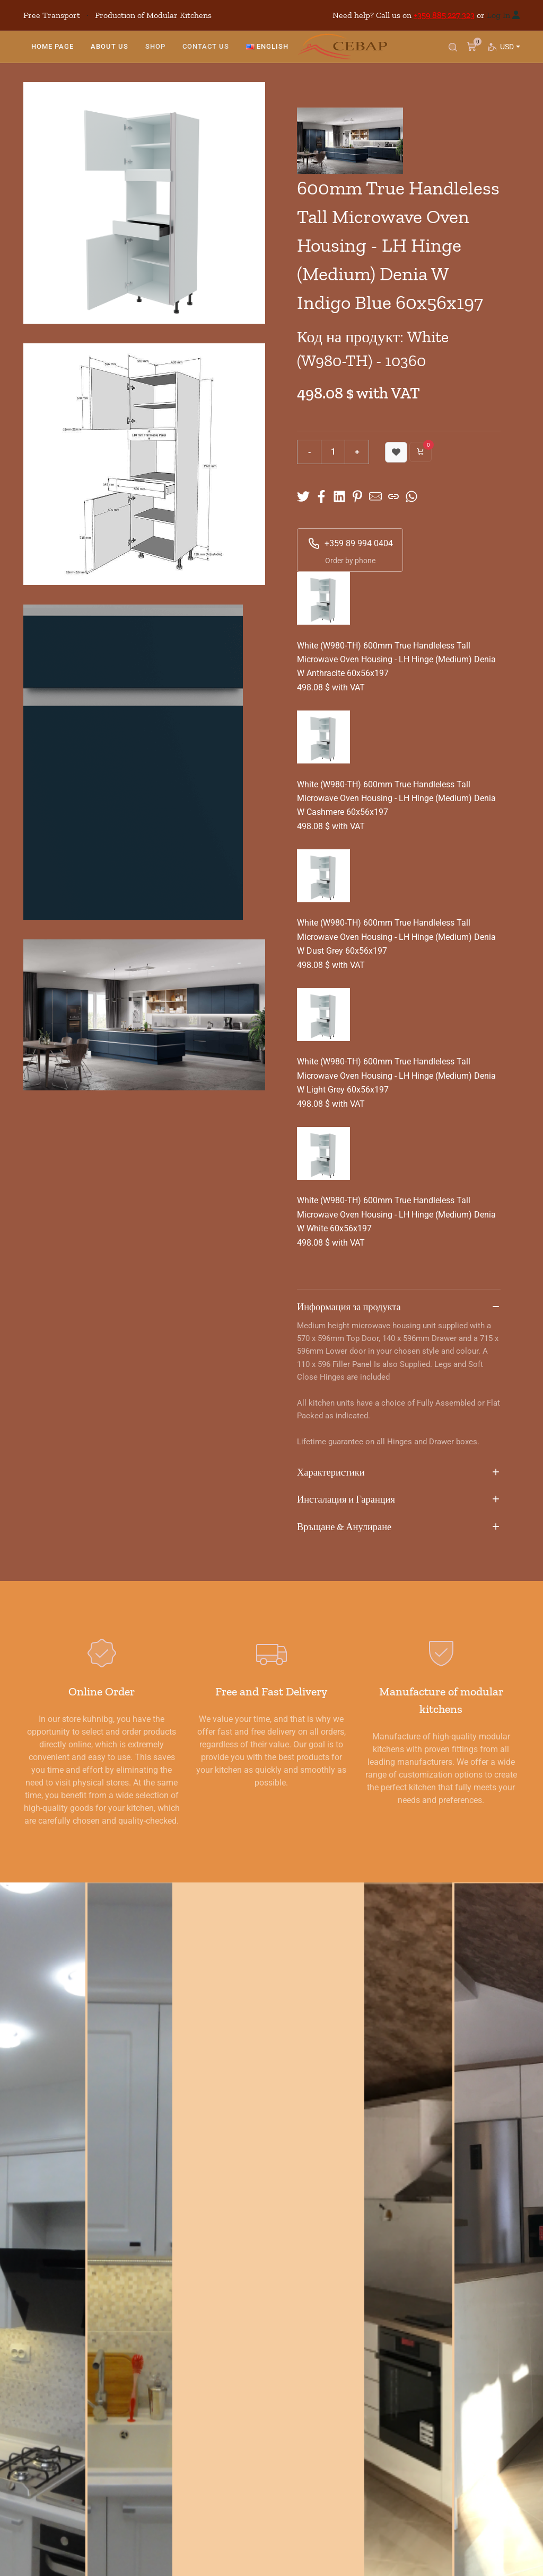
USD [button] (509, 52)
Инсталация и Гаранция (399, 1500)
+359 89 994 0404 (350, 543)
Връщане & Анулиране (399, 1527)
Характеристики (399, 1472)
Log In (498, 15)
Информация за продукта (399, 1307)
